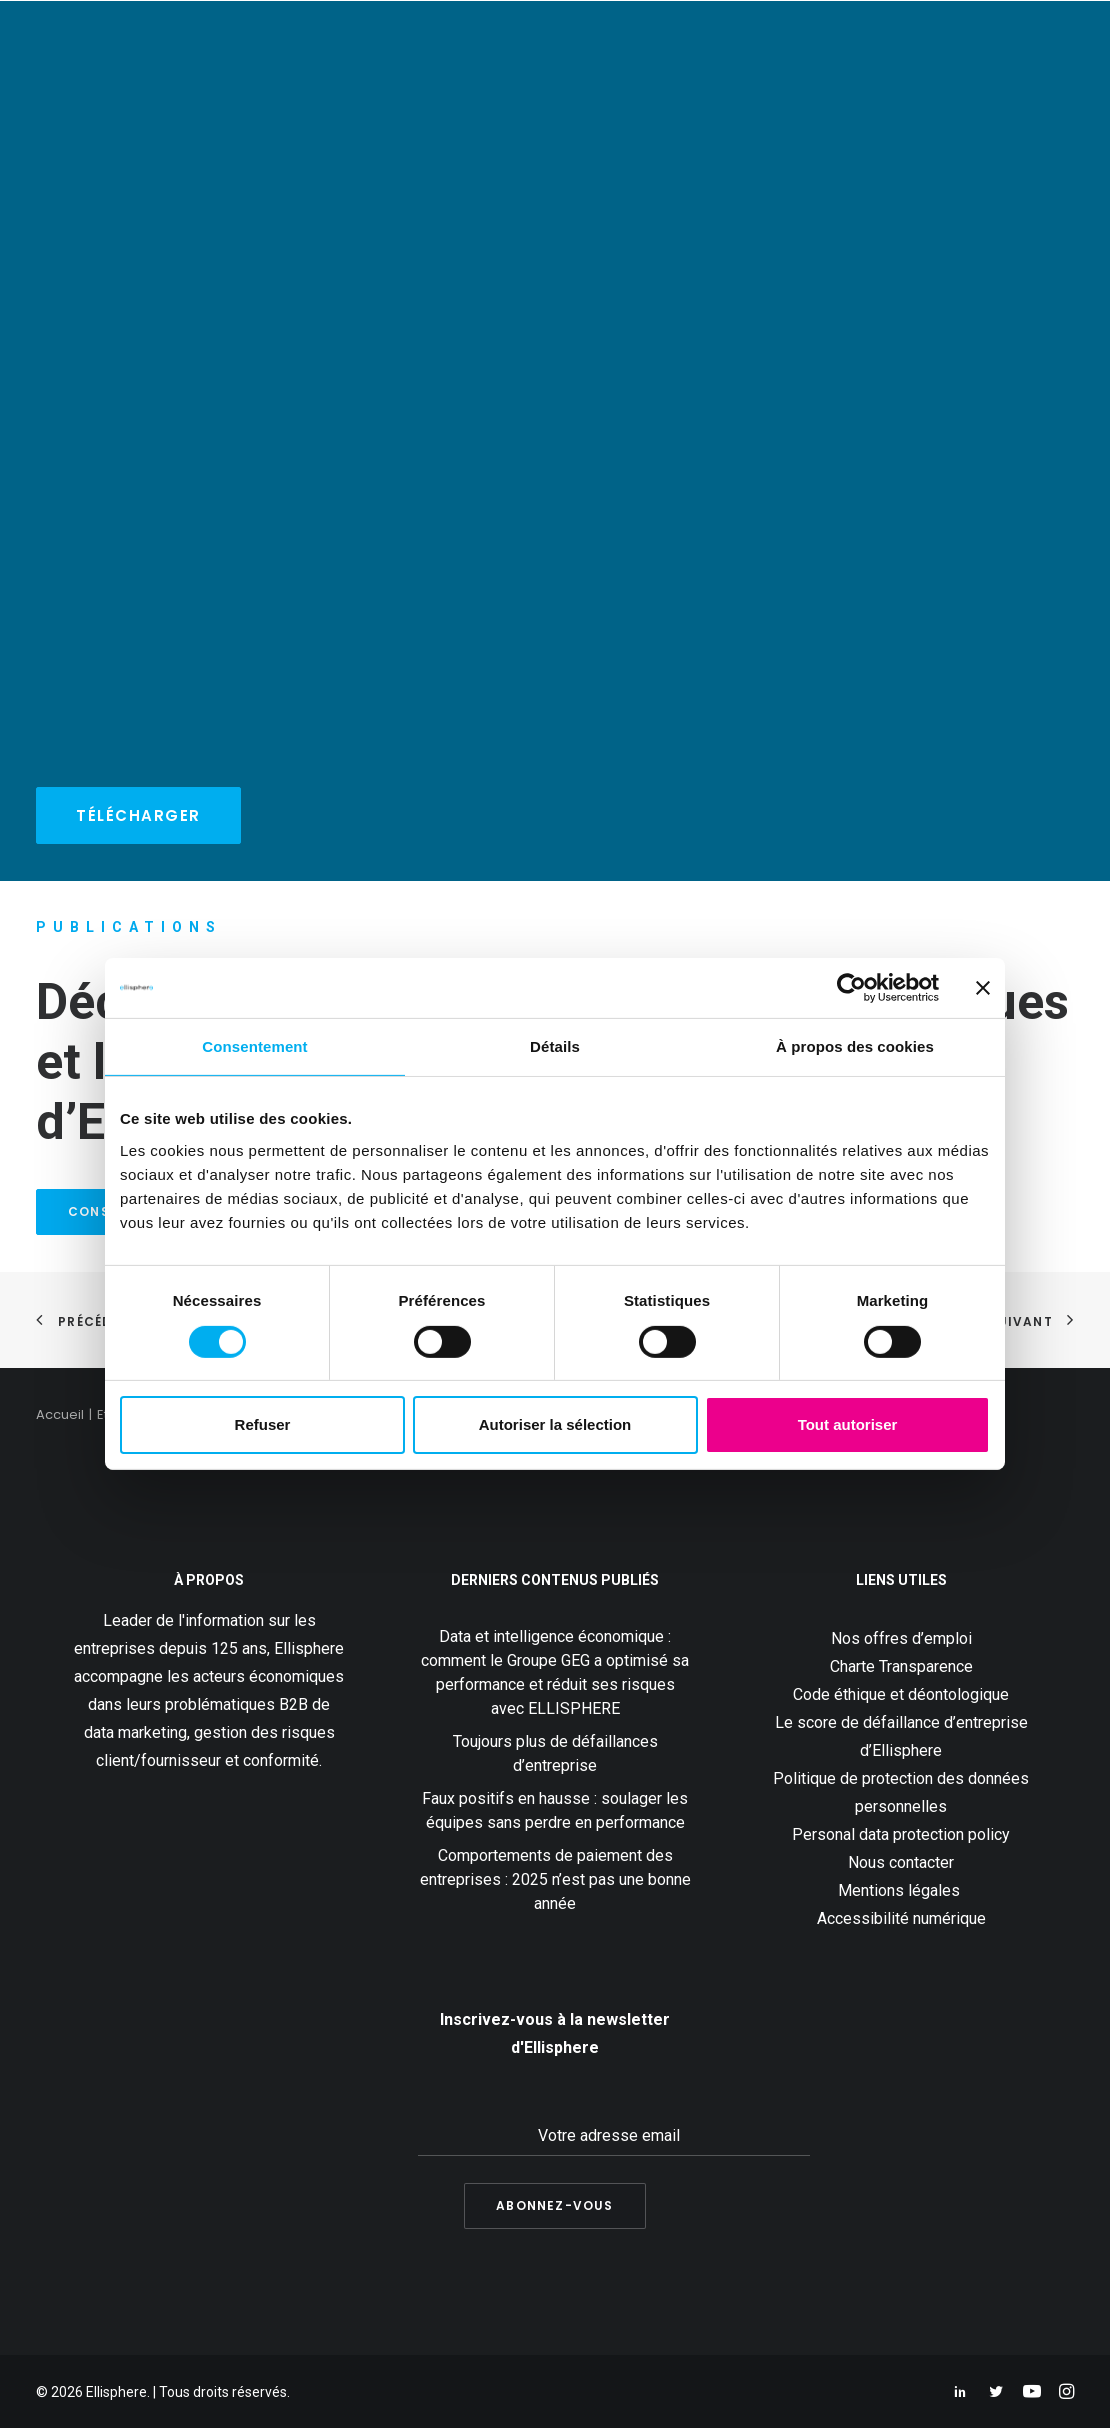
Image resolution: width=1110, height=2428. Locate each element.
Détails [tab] (555, 1046)
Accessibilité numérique (901, 1918)
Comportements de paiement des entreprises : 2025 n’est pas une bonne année (555, 1879)
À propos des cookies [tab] (855, 1046)
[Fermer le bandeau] (983, 988)
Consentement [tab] (254, 1046)
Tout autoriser (848, 1424)
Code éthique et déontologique (901, 1694)
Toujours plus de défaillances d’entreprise (555, 1753)
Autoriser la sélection (555, 1424)
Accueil (60, 1414)
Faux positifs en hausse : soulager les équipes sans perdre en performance (555, 1810)
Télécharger (138, 815)
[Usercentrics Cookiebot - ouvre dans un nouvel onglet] (851, 988)
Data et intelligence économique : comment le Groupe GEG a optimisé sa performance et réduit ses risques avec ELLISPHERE (555, 1672)
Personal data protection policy (901, 1834)
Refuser (263, 1424)
